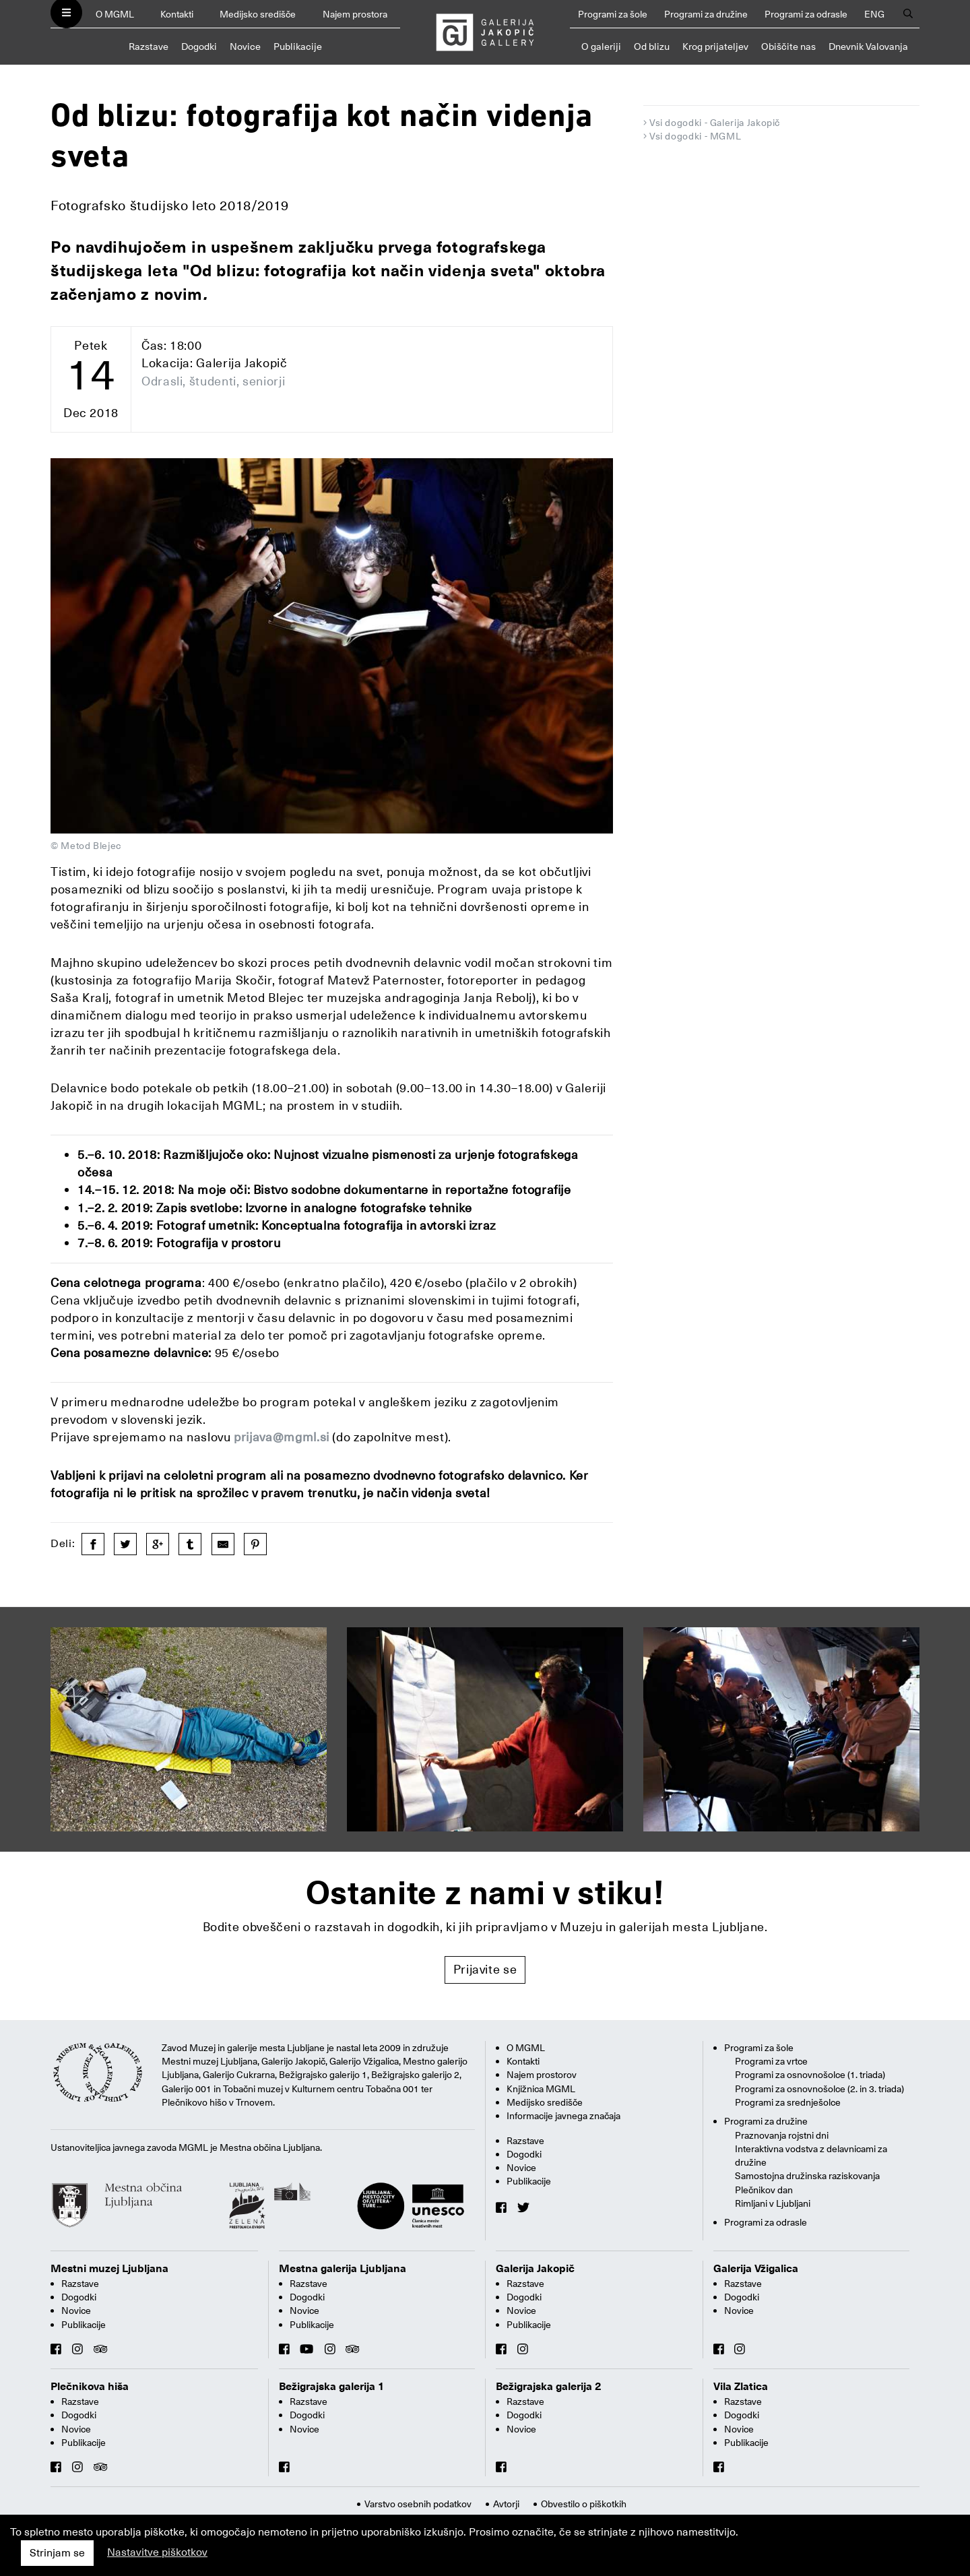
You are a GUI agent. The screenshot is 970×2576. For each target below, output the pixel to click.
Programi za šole (612, 14)
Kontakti (176, 14)
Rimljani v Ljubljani (772, 2203)
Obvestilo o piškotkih (583, 2504)
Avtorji (506, 2504)
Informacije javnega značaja (563, 2116)
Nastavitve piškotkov (157, 2552)
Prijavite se (485, 1969)
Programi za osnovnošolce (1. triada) (810, 2075)
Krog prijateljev (715, 46)
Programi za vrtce (771, 2061)
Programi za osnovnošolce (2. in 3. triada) (819, 2089)
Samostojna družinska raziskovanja (807, 2176)
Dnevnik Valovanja (868, 46)
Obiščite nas (788, 46)
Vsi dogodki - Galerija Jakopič (714, 123)
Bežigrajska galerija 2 (549, 2386)
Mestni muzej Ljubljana (109, 2268)
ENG (874, 14)
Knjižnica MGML (541, 2089)
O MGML (115, 14)
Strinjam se (57, 2553)
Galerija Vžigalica (755, 2268)
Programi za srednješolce (788, 2102)
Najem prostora (355, 14)
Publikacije (297, 46)
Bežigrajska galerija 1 (332, 2386)
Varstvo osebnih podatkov (418, 2504)
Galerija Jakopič (535, 2268)
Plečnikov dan (764, 2190)
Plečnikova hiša (90, 2386)
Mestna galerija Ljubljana (342, 2268)
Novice (245, 46)
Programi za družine (706, 14)
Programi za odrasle (806, 14)
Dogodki (199, 46)
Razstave (148, 46)
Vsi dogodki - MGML (695, 136)
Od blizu (652, 46)
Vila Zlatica (740, 2386)
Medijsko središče (258, 14)
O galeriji (601, 46)
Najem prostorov (542, 2075)
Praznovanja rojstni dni (782, 2135)
